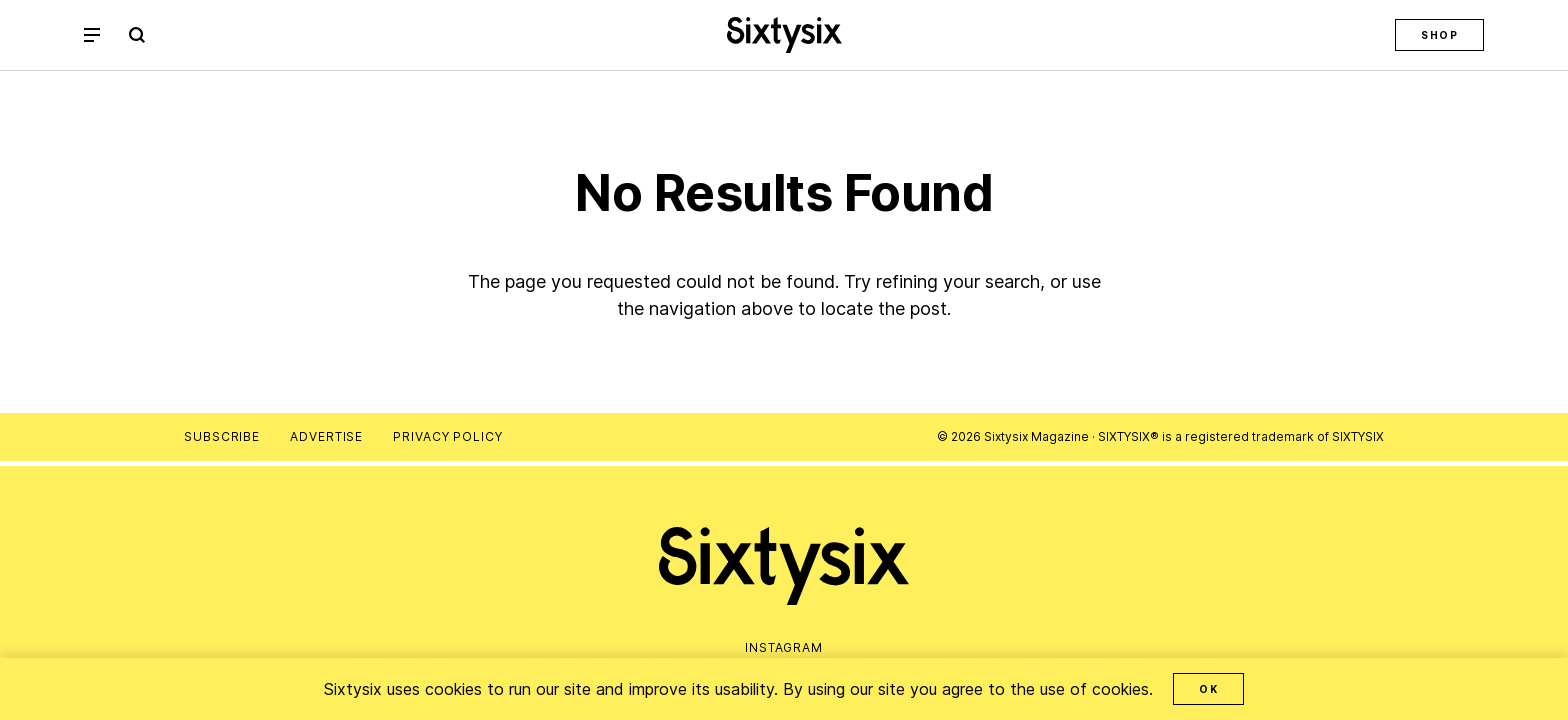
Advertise (326, 436)
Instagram (784, 647)
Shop (1439, 35)
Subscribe (222, 436)
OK (1208, 689)
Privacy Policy (448, 436)
